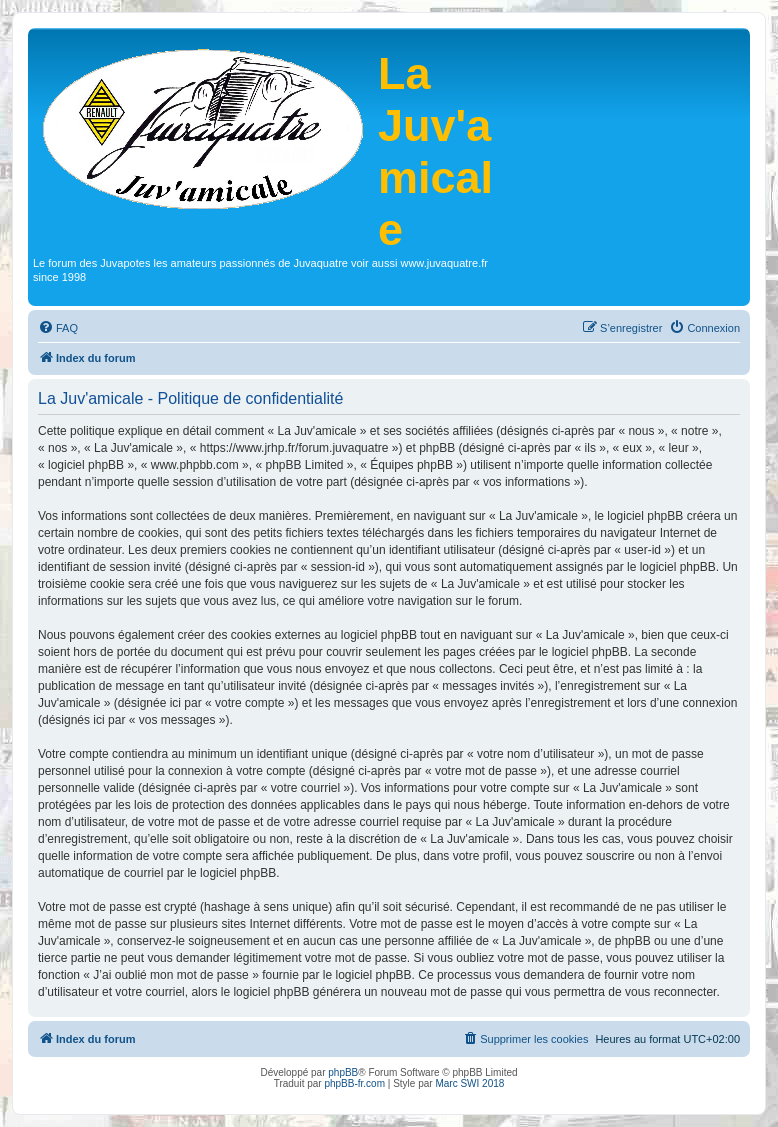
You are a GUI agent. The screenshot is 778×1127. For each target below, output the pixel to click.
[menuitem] (58, 328)
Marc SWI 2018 (469, 1083)
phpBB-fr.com (354, 1083)
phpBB (343, 1072)
